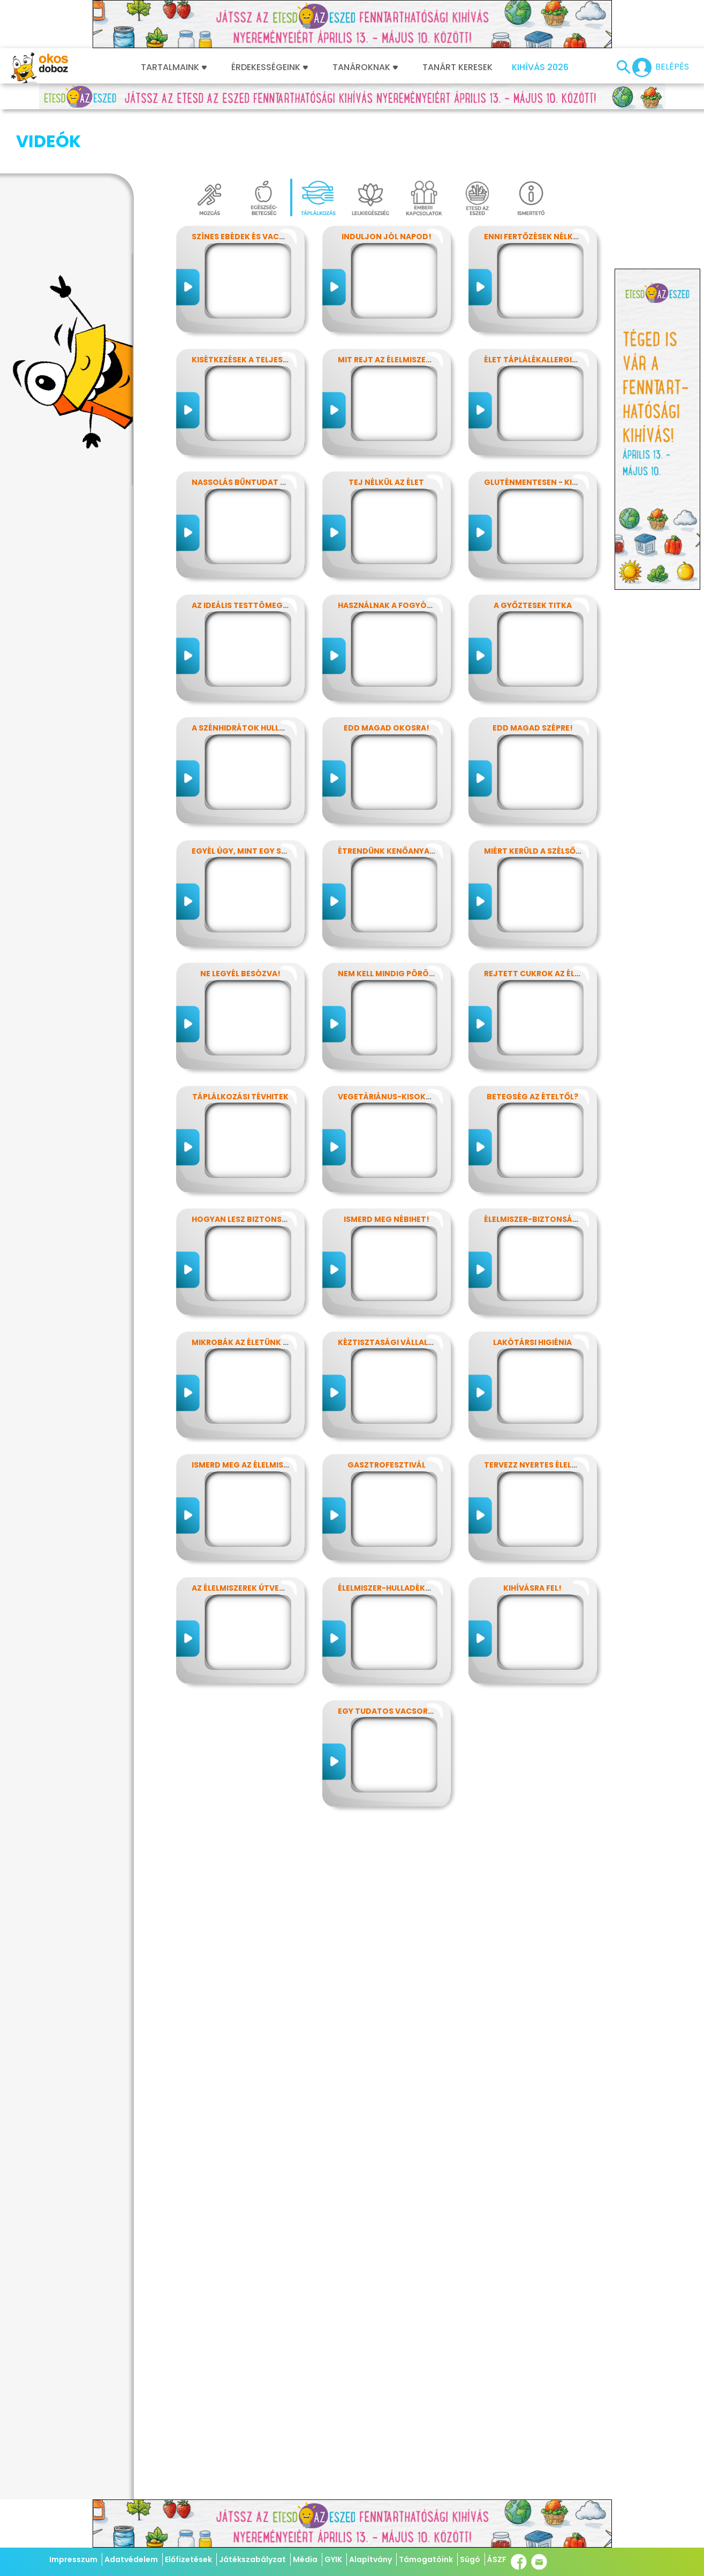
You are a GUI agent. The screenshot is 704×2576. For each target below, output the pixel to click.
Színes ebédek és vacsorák (249, 183)
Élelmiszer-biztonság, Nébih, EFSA (556, 1165)
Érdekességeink (269, 67)
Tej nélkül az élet (386, 428)
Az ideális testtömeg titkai (251, 551)
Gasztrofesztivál (386, 1411)
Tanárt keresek (457, 67)
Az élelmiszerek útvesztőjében (258, 1534)
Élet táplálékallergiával (538, 306)
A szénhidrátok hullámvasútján (263, 674)
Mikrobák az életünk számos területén (276, 1288)
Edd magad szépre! (533, 674)
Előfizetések (188, 2559)
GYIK (333, 2559)
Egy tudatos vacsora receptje (405, 1657)
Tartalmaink (174, 67)
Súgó (470, 2559)
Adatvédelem (131, 2559)
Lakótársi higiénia (532, 1288)
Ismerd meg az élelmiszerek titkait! (267, 1411)
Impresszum (73, 2559)
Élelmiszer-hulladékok (387, 1534)
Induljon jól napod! (387, 183)
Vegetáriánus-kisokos (387, 1043)
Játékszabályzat (252, 2559)
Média (305, 2559)
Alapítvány (370, 2559)
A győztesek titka (533, 551)
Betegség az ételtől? (532, 1043)
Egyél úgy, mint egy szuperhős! (258, 797)
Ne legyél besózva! (240, 920)
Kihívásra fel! (532, 1534)
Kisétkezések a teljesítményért (259, 306)
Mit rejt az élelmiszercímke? (399, 306)
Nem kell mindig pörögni (390, 920)
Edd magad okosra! (386, 674)
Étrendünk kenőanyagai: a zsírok (410, 797)
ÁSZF (496, 2559)
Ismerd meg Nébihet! (386, 1165)
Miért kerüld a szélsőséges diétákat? (564, 797)
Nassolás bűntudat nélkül (250, 428)
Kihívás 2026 (540, 67)
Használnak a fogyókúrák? (397, 551)
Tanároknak (365, 67)
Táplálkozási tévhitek (240, 1043)
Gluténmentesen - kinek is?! (543, 428)
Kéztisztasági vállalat (388, 1288)
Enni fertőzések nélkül (533, 183)
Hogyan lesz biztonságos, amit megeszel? (283, 1165)
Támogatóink (426, 2559)
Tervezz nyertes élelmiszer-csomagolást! (576, 1411)
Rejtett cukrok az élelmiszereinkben (564, 920)
